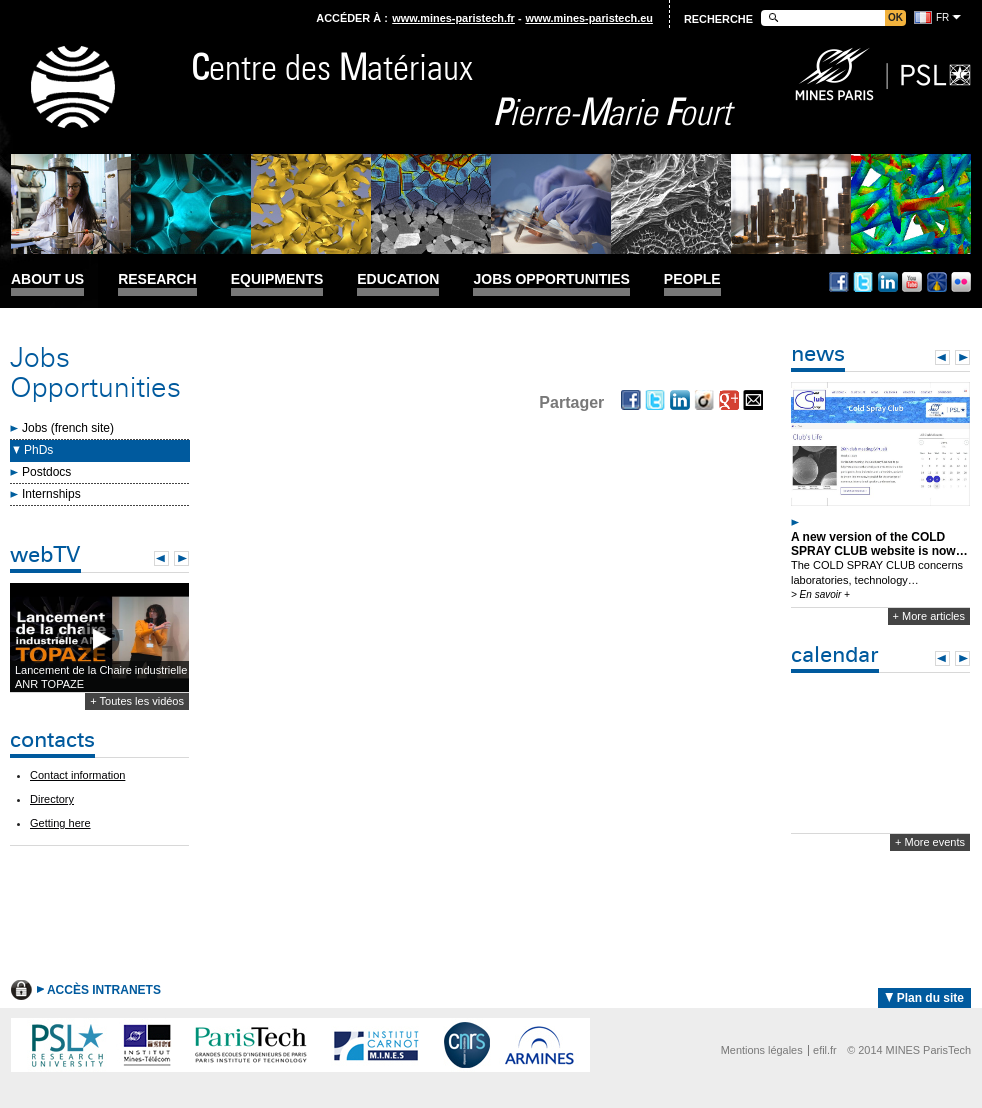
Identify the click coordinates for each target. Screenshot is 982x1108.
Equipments (277, 279)
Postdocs (46, 472)
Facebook (839, 282)
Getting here (60, 823)
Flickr (961, 282)
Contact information (77, 775)
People (692, 279)
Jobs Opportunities (551, 279)
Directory (52, 799)
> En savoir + (820, 594)
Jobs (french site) (68, 428)
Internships (51, 494)
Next (181, 558)
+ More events (930, 842)
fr (942, 17)
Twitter (863, 282)
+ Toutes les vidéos (137, 701)
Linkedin (888, 282)
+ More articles (929, 616)
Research (157, 279)
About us (47, 279)
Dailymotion (937, 282)
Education (398, 279)
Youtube (912, 282)
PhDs (38, 450)
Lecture (99, 638)
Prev (161, 558)
